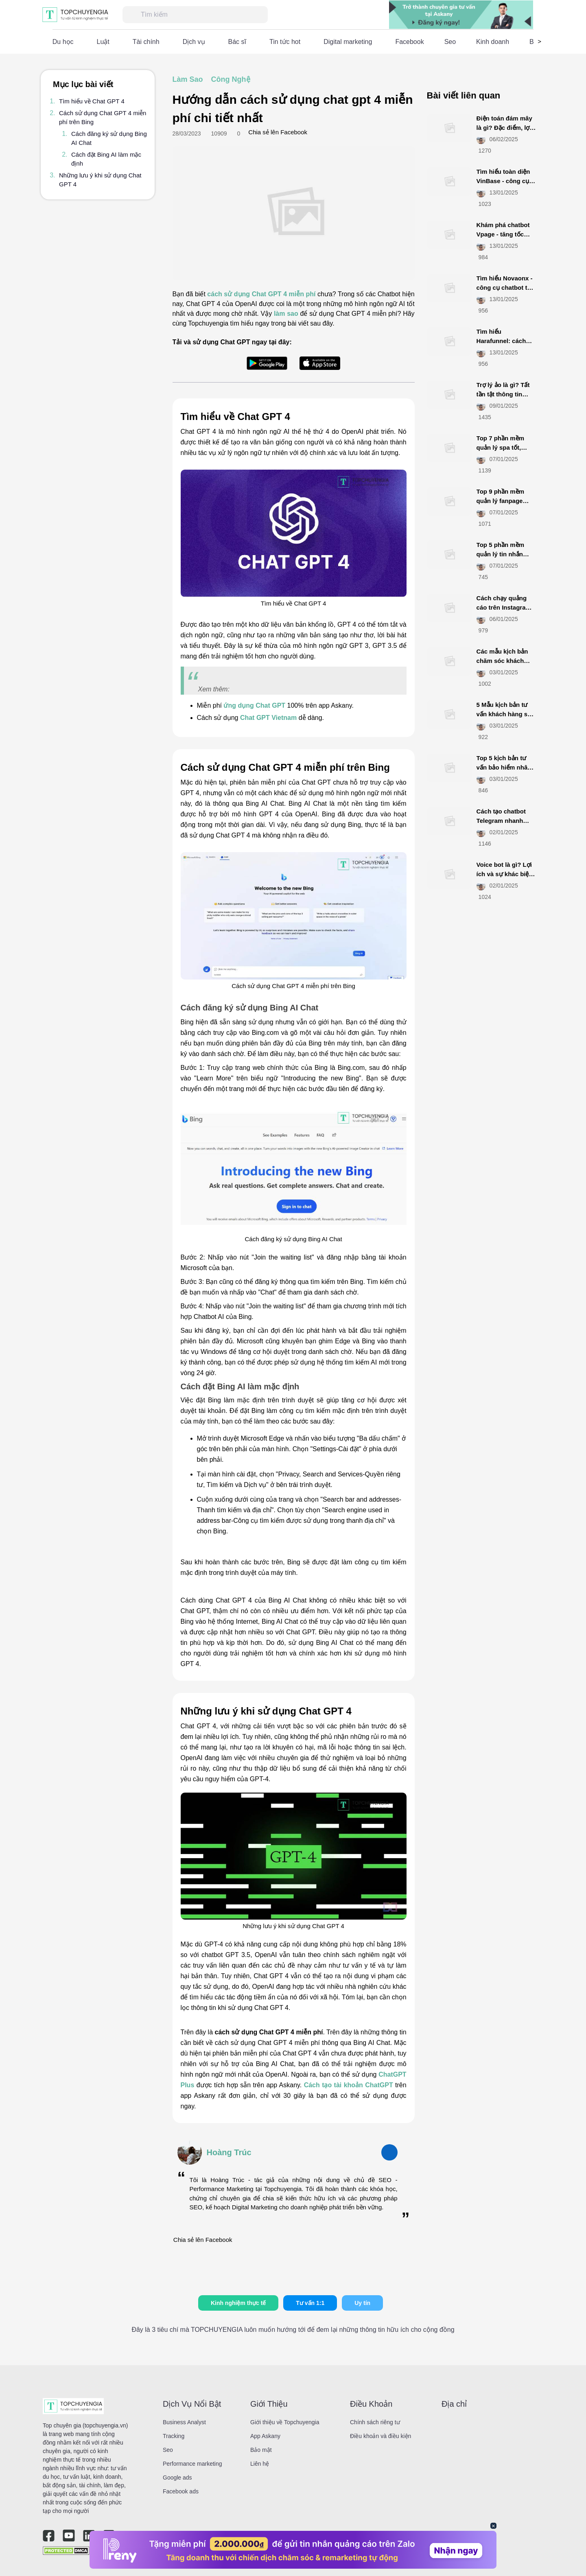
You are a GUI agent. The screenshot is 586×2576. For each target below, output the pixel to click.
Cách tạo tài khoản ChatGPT (348, 2085)
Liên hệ (259, 2463)
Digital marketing (348, 41)
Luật (103, 41)
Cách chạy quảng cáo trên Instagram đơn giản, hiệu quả (504, 607)
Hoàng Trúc (229, 2152)
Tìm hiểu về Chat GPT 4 (92, 101)
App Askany (265, 2436)
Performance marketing (192, 2463)
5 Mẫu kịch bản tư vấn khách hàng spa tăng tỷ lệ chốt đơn (506, 713)
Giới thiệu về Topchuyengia (284, 2422)
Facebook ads (181, 2491)
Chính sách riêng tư (375, 2422)
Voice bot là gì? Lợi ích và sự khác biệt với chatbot (504, 873)
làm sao (286, 313)
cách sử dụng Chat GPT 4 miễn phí (261, 294)
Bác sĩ (237, 41)
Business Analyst (184, 2422)
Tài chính (146, 41)
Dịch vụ (194, 41)
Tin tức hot (284, 41)
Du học (63, 41)
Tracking (173, 2436)
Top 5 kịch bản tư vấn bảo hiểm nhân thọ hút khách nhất (504, 767)
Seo (450, 41)
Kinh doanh (492, 41)
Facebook (409, 41)
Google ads (177, 2477)
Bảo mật (261, 2450)
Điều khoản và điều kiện (380, 2436)
